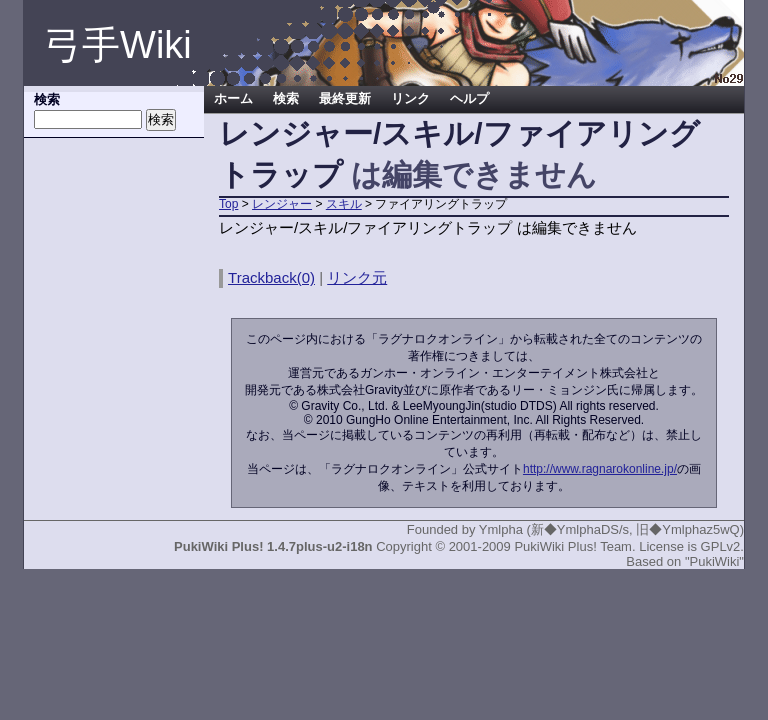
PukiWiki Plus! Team (573, 546)
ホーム (233, 99)
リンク (410, 99)
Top (228, 204)
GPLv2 (721, 546)
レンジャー (282, 204)
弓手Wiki (118, 45)
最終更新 (345, 99)
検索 (286, 99)
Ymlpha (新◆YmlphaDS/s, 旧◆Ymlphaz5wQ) (611, 529)
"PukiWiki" (714, 561)
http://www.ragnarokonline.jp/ (600, 469)
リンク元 (357, 277)
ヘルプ (469, 99)
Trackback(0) (271, 277)
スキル (344, 204)
